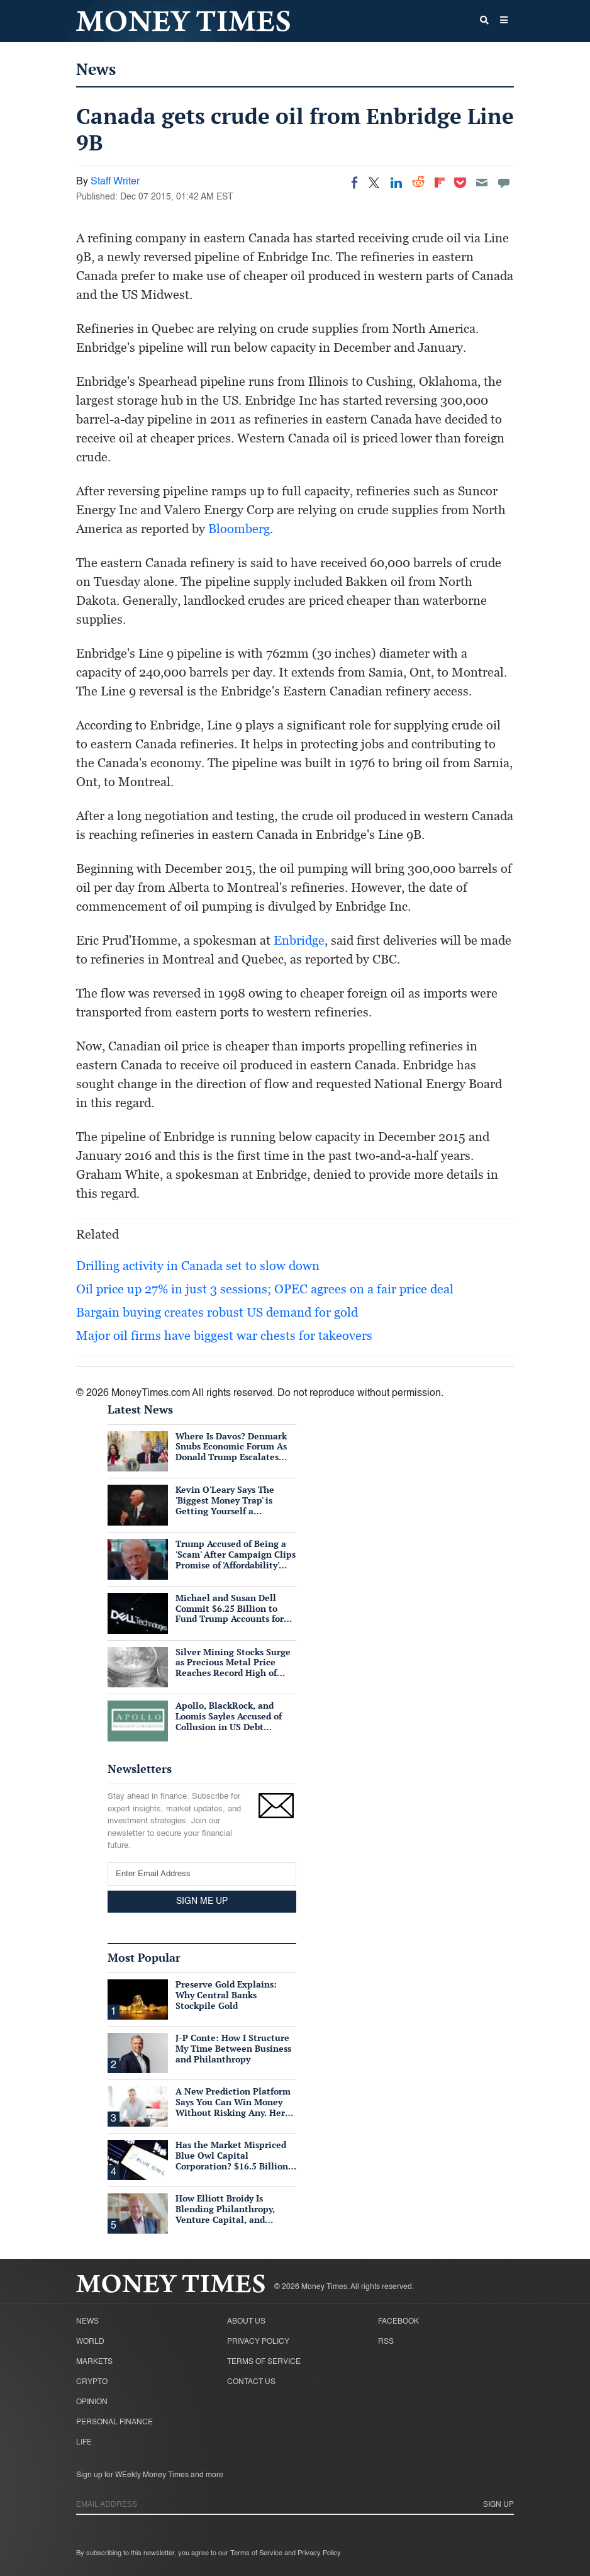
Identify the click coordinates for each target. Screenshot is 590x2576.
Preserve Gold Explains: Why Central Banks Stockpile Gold (226, 1994)
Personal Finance (114, 2422)
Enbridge (299, 940)
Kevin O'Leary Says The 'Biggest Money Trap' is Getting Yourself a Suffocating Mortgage (224, 1505)
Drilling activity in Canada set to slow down (198, 1265)
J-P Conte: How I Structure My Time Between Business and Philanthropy (233, 2048)
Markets (94, 2362)
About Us (246, 2322)
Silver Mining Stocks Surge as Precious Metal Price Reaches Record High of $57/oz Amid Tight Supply (233, 1667)
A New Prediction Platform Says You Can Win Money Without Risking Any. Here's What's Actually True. (235, 2107)
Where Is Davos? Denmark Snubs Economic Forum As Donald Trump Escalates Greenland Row (231, 1451)
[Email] (482, 182)
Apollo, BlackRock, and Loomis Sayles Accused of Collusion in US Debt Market (228, 1721)
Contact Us (251, 2382)
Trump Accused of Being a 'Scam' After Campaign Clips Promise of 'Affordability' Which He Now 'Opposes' (235, 1559)
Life (84, 2442)
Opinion (92, 2402)
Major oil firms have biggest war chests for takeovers (224, 1335)
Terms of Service (264, 2362)
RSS (386, 2342)
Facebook (398, 2322)
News (96, 69)
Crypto (92, 2382)
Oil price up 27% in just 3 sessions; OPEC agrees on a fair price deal (265, 1288)
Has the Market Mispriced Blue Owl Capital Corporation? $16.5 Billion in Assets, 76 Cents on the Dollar (231, 2166)
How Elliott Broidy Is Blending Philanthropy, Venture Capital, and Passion (225, 2214)
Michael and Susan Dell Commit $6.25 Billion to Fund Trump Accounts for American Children (229, 1613)
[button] (504, 21)
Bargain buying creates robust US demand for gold (217, 1312)
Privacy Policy (258, 2342)
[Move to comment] (504, 182)
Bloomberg (239, 528)
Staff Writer (115, 182)
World (90, 2342)
